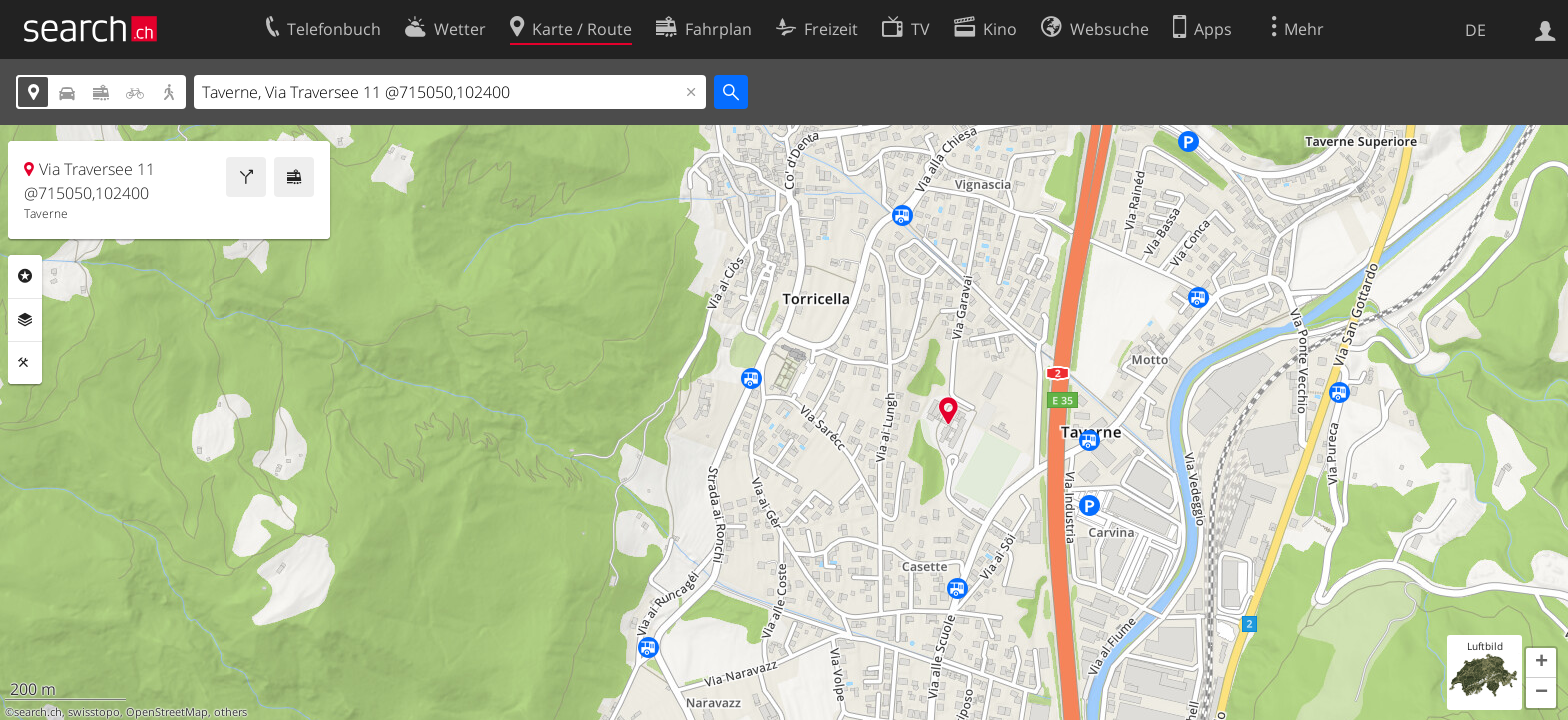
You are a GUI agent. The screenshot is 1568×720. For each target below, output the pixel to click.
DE (1475, 30)
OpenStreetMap (167, 712)
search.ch (38, 712)
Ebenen (25, 320)
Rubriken (25, 276)
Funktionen (25, 363)
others (230, 712)
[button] (1541, 663)
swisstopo (94, 712)
